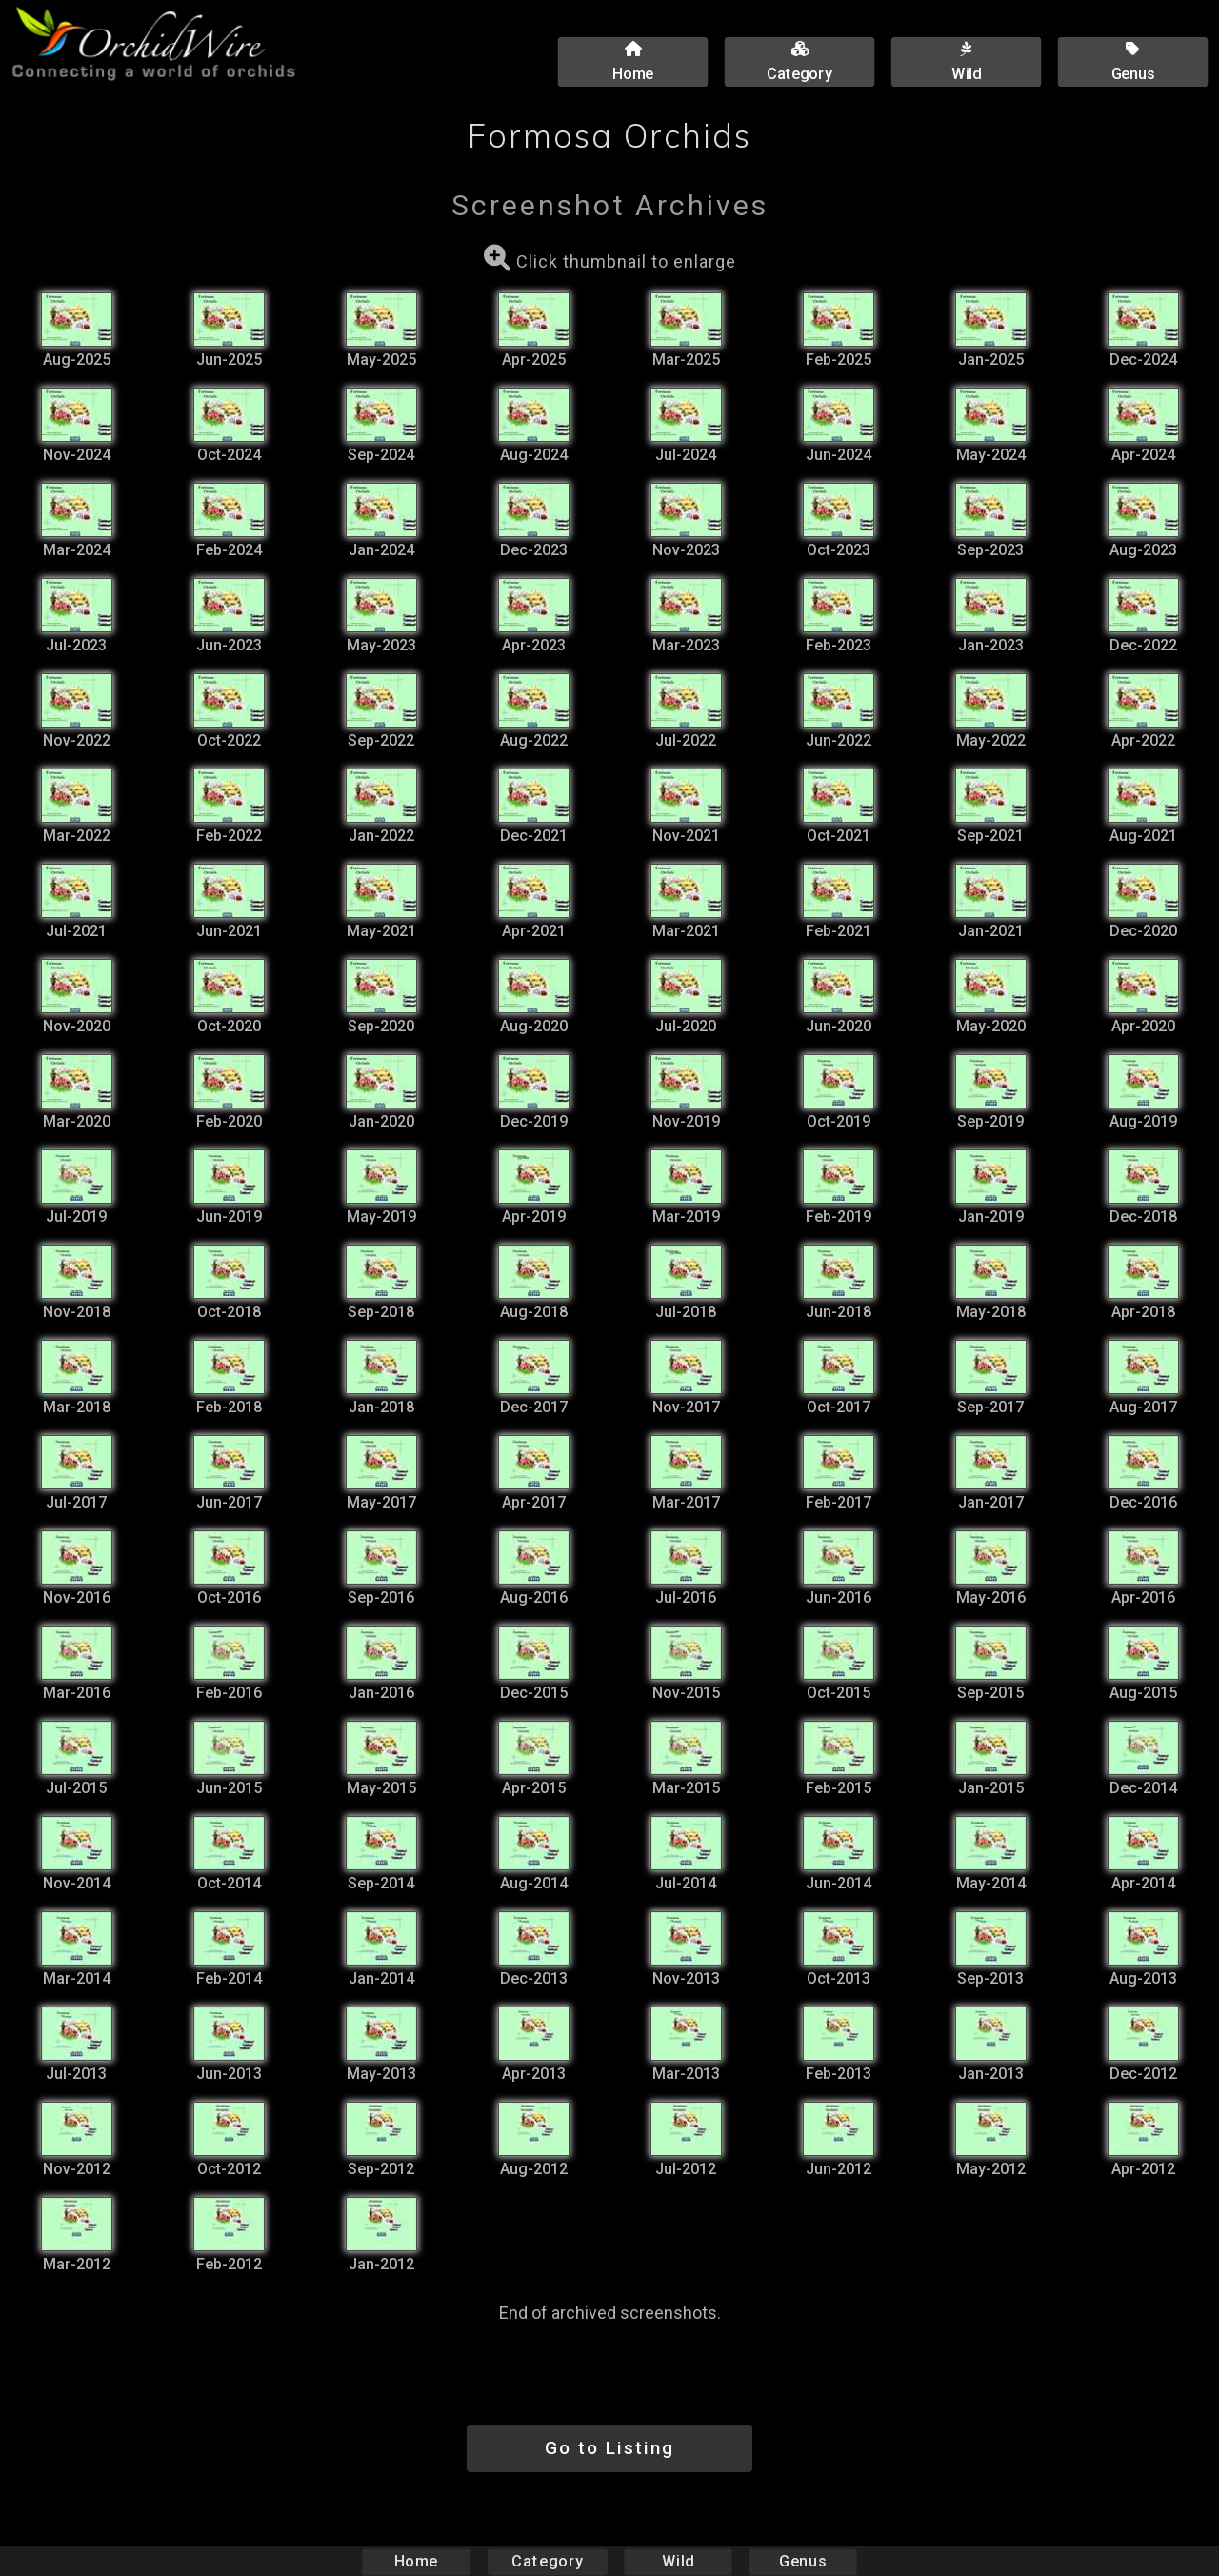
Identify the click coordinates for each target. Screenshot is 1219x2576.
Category (547, 2561)
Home (416, 2561)
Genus (802, 2561)
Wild (678, 2561)
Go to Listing (609, 2448)
